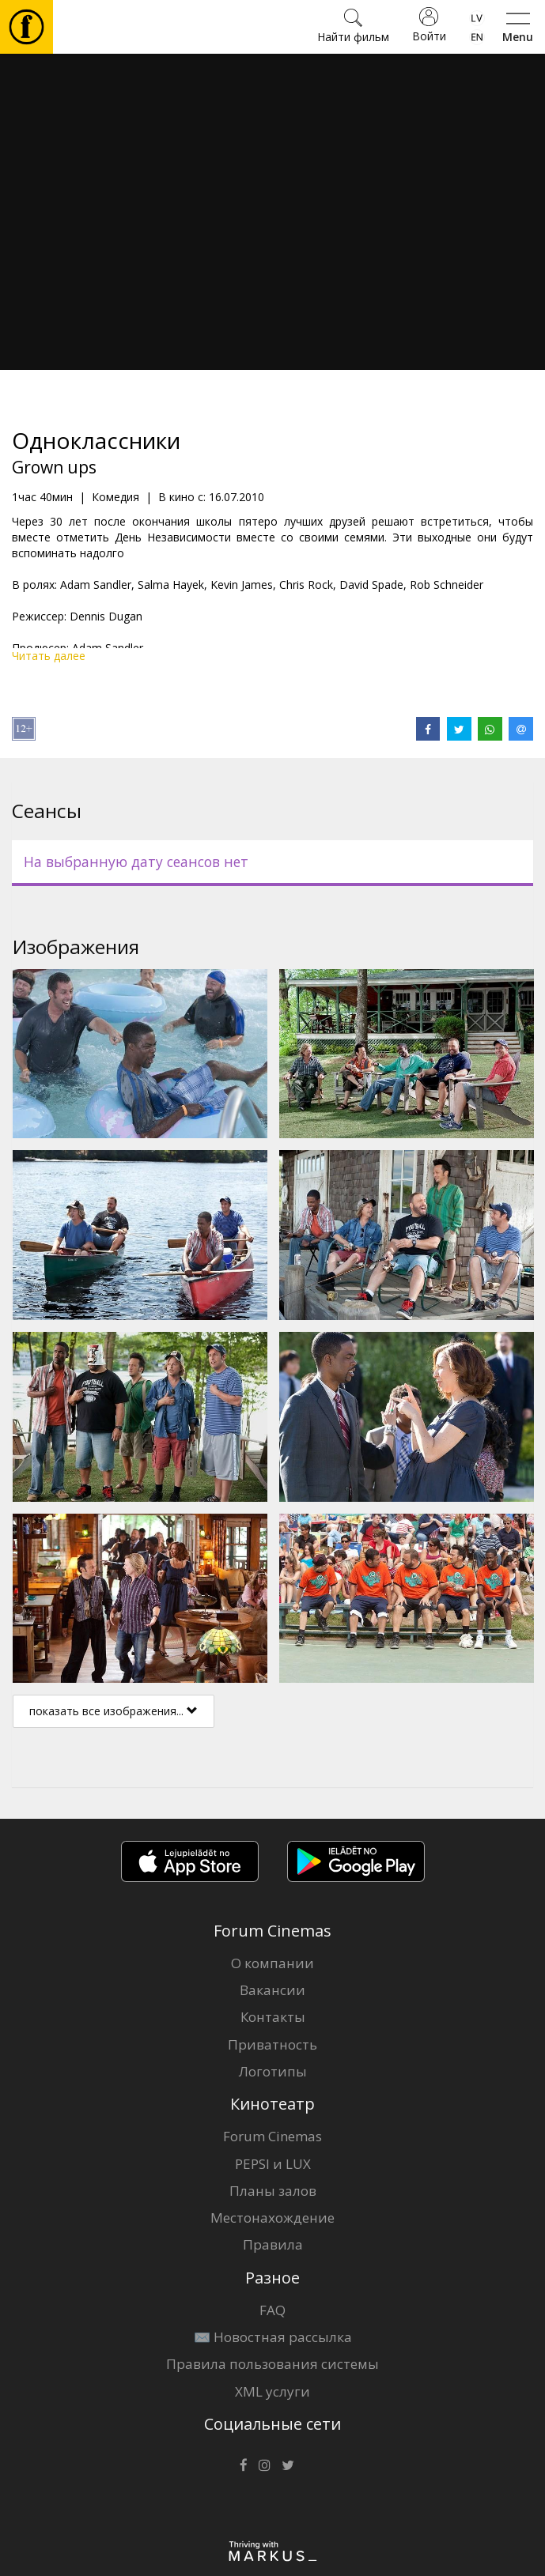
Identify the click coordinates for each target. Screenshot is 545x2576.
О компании (272, 1963)
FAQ (272, 2310)
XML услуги (272, 2391)
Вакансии (272, 1990)
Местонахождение (272, 2217)
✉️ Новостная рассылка (273, 2337)
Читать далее (48, 655)
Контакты (272, 2017)
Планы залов (272, 2191)
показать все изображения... (113, 1710)
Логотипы (273, 2071)
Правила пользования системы (272, 2364)
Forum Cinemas (272, 2136)
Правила (273, 2244)
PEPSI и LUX (273, 2164)
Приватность (272, 2044)
